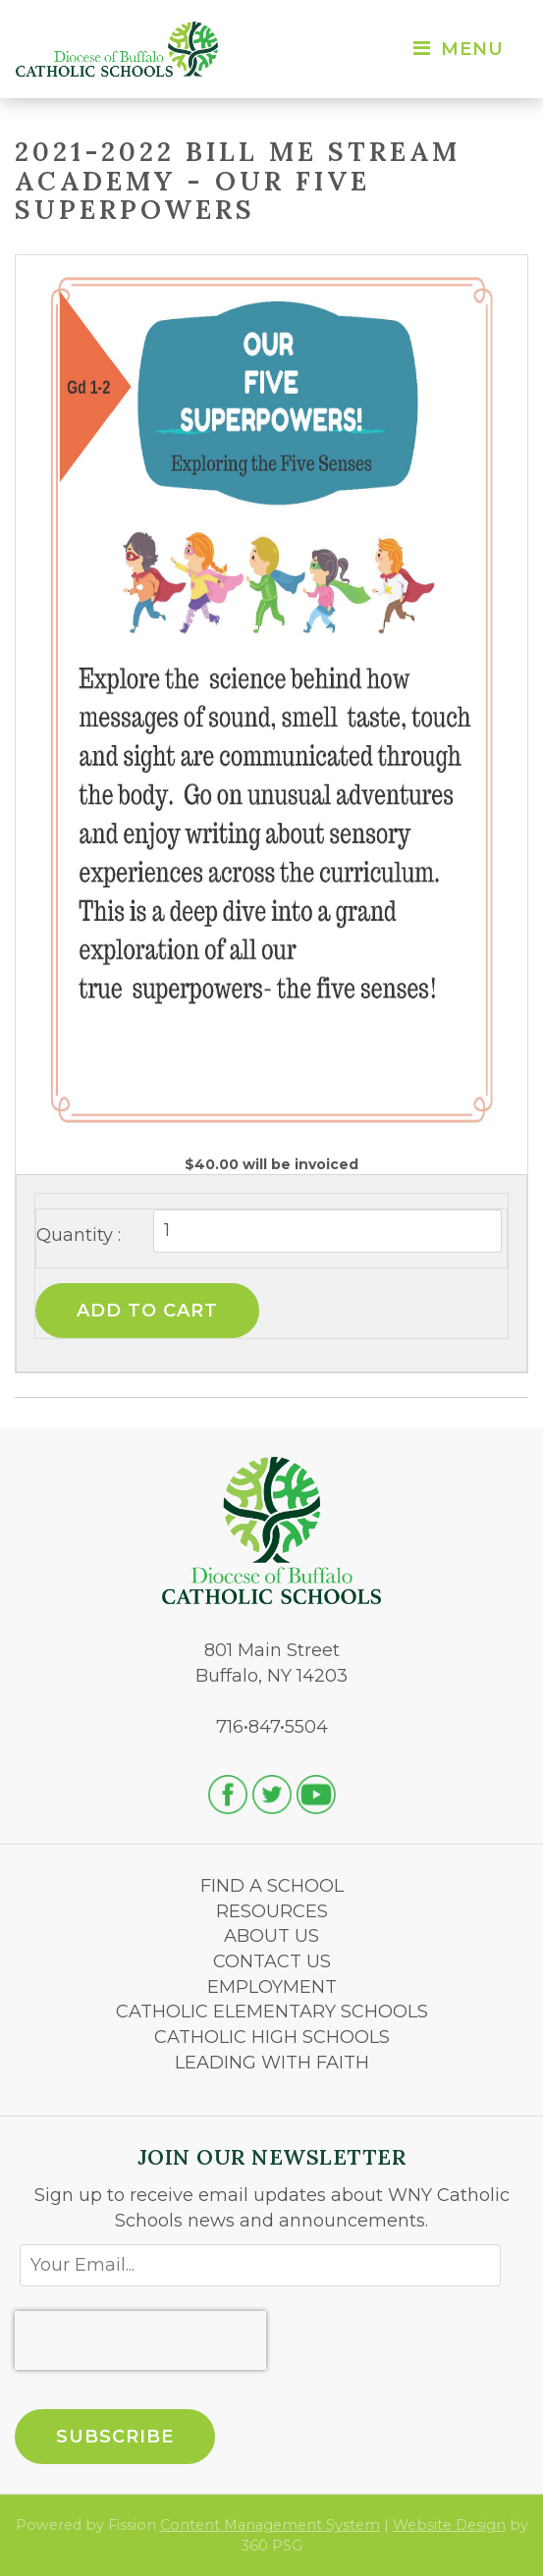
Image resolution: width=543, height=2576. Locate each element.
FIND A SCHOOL (272, 1886)
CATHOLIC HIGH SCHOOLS (272, 2037)
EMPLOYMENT (272, 1987)
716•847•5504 (272, 1727)
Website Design (449, 2525)
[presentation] (140, 2340)
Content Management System (270, 2525)
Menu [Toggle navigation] (457, 49)
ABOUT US (271, 1936)
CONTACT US (272, 1961)
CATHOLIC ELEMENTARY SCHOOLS (272, 2011)
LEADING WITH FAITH (272, 2062)
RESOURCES (272, 1911)
